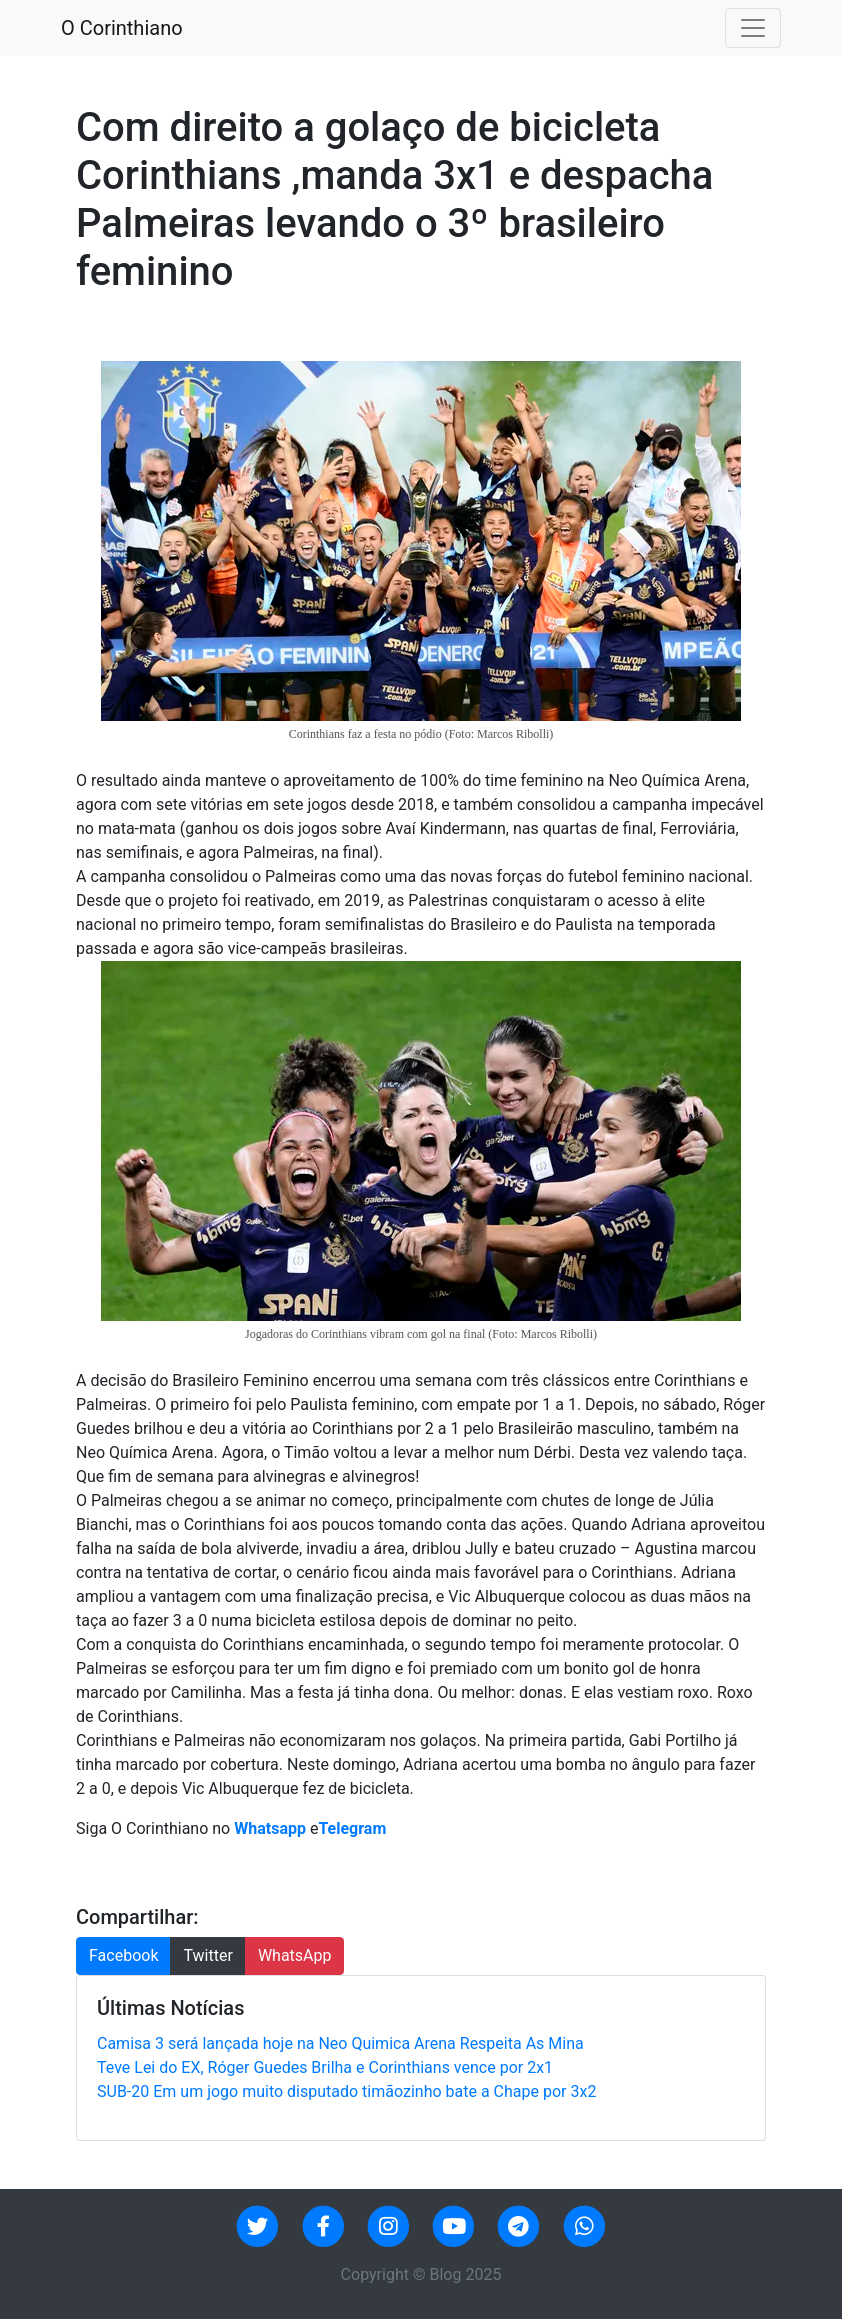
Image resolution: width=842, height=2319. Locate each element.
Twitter (207, 1955)
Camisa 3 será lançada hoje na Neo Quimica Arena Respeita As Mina (340, 2043)
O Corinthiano (122, 28)
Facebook (123, 1955)
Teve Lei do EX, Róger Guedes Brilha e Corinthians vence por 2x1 (325, 2067)
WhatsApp (295, 1955)
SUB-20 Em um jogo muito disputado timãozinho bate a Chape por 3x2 (346, 2091)
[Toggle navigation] (753, 28)
